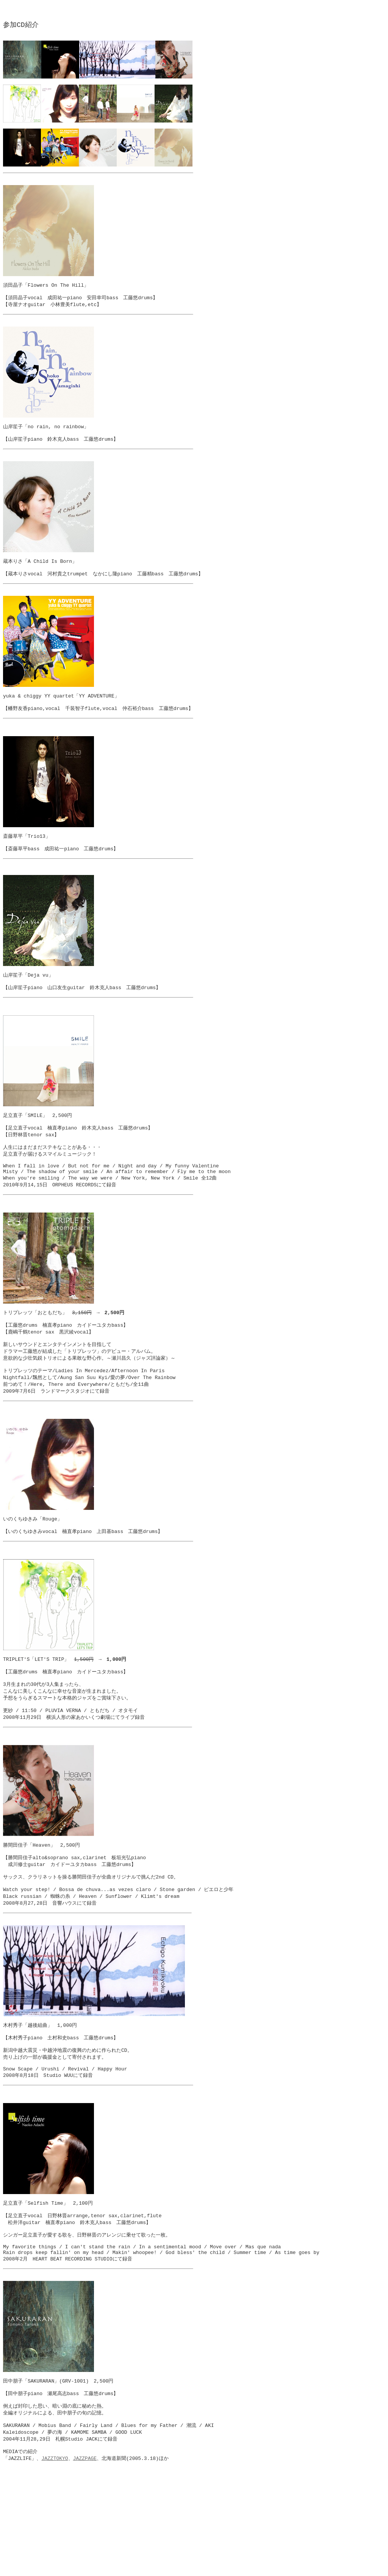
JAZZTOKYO (54, 2566)
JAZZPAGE (85, 2566)
